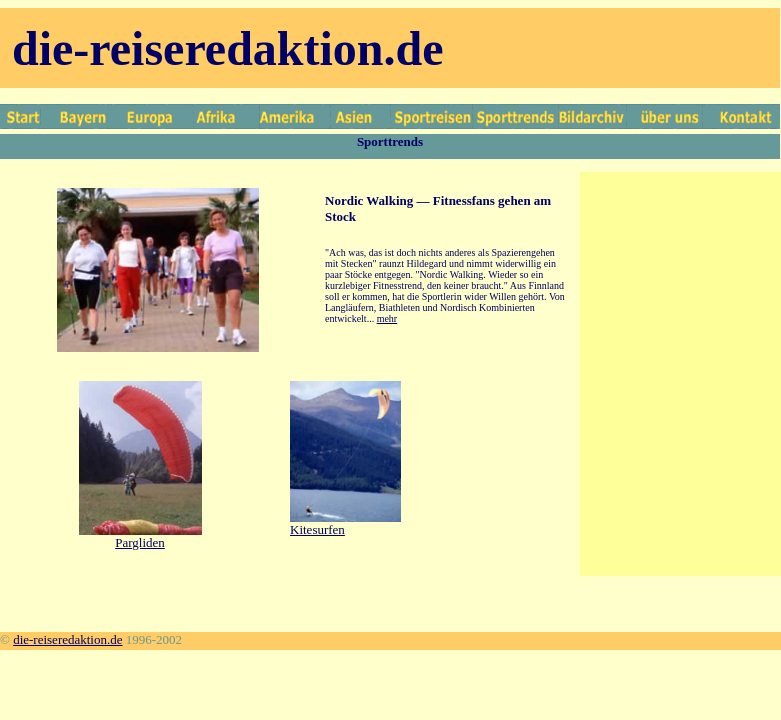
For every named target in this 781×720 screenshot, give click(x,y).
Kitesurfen (317, 529)
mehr (387, 318)
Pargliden (140, 542)
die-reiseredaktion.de (67, 639)
